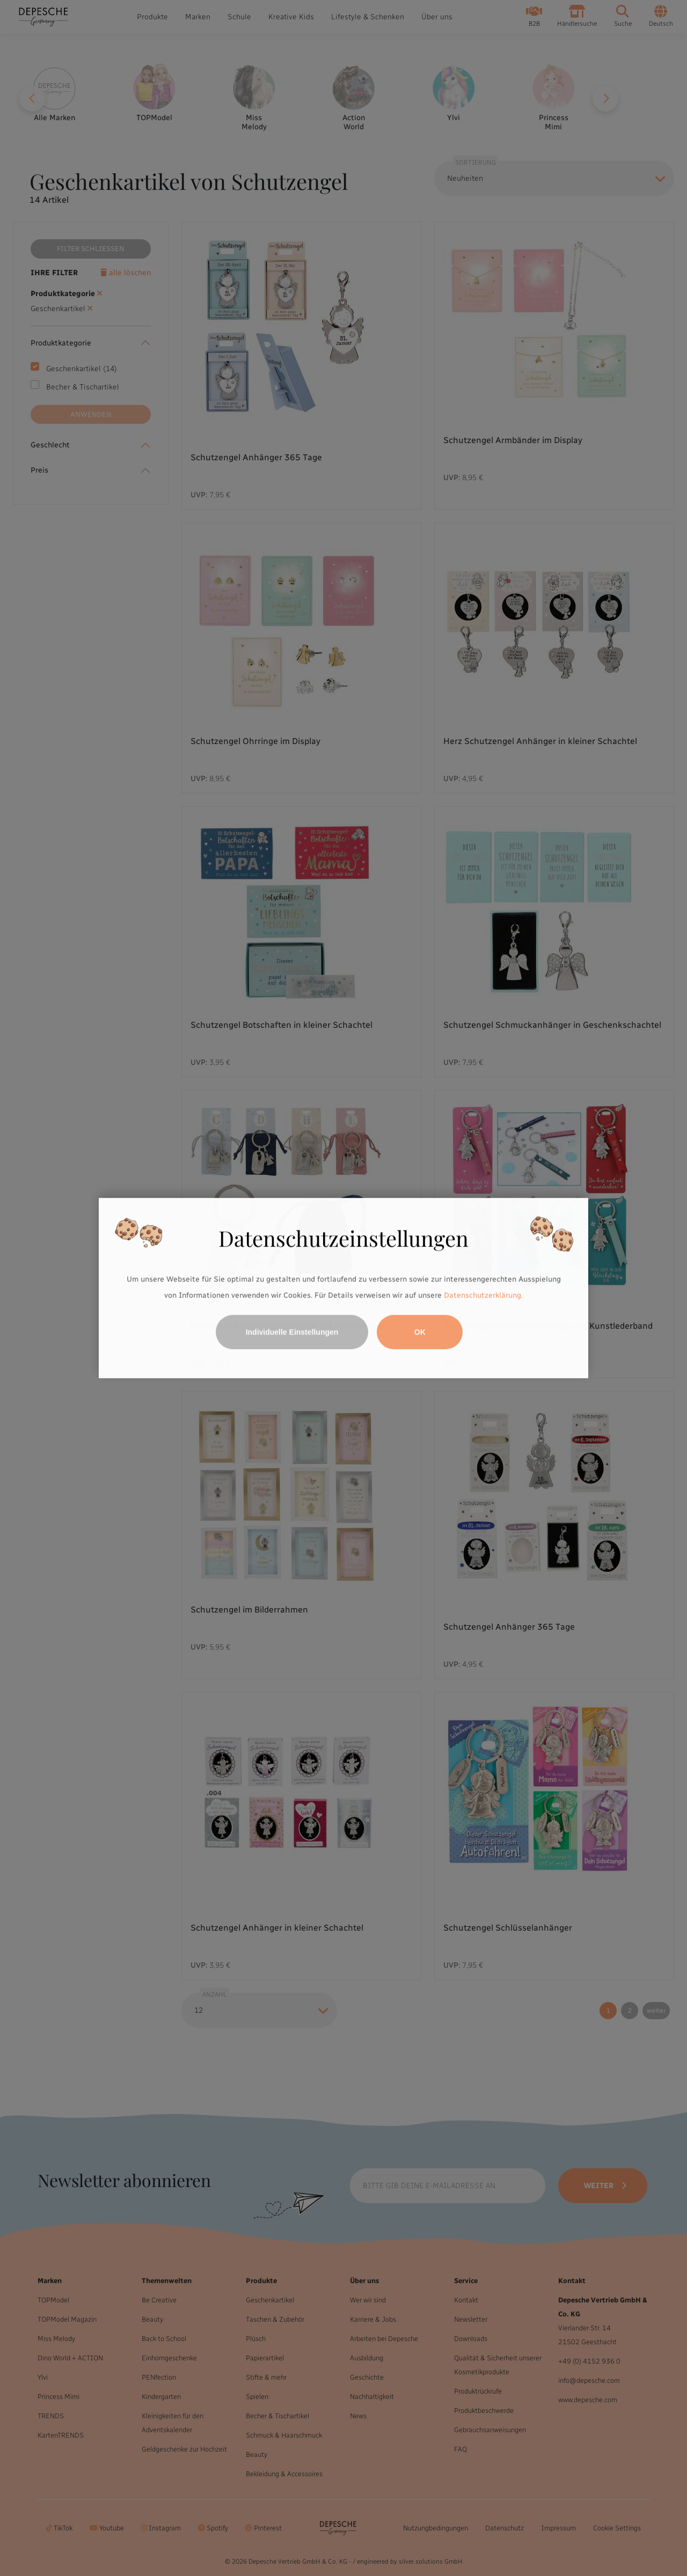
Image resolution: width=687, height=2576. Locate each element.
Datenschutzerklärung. (483, 1295)
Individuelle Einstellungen (292, 1332)
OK (420, 1332)
